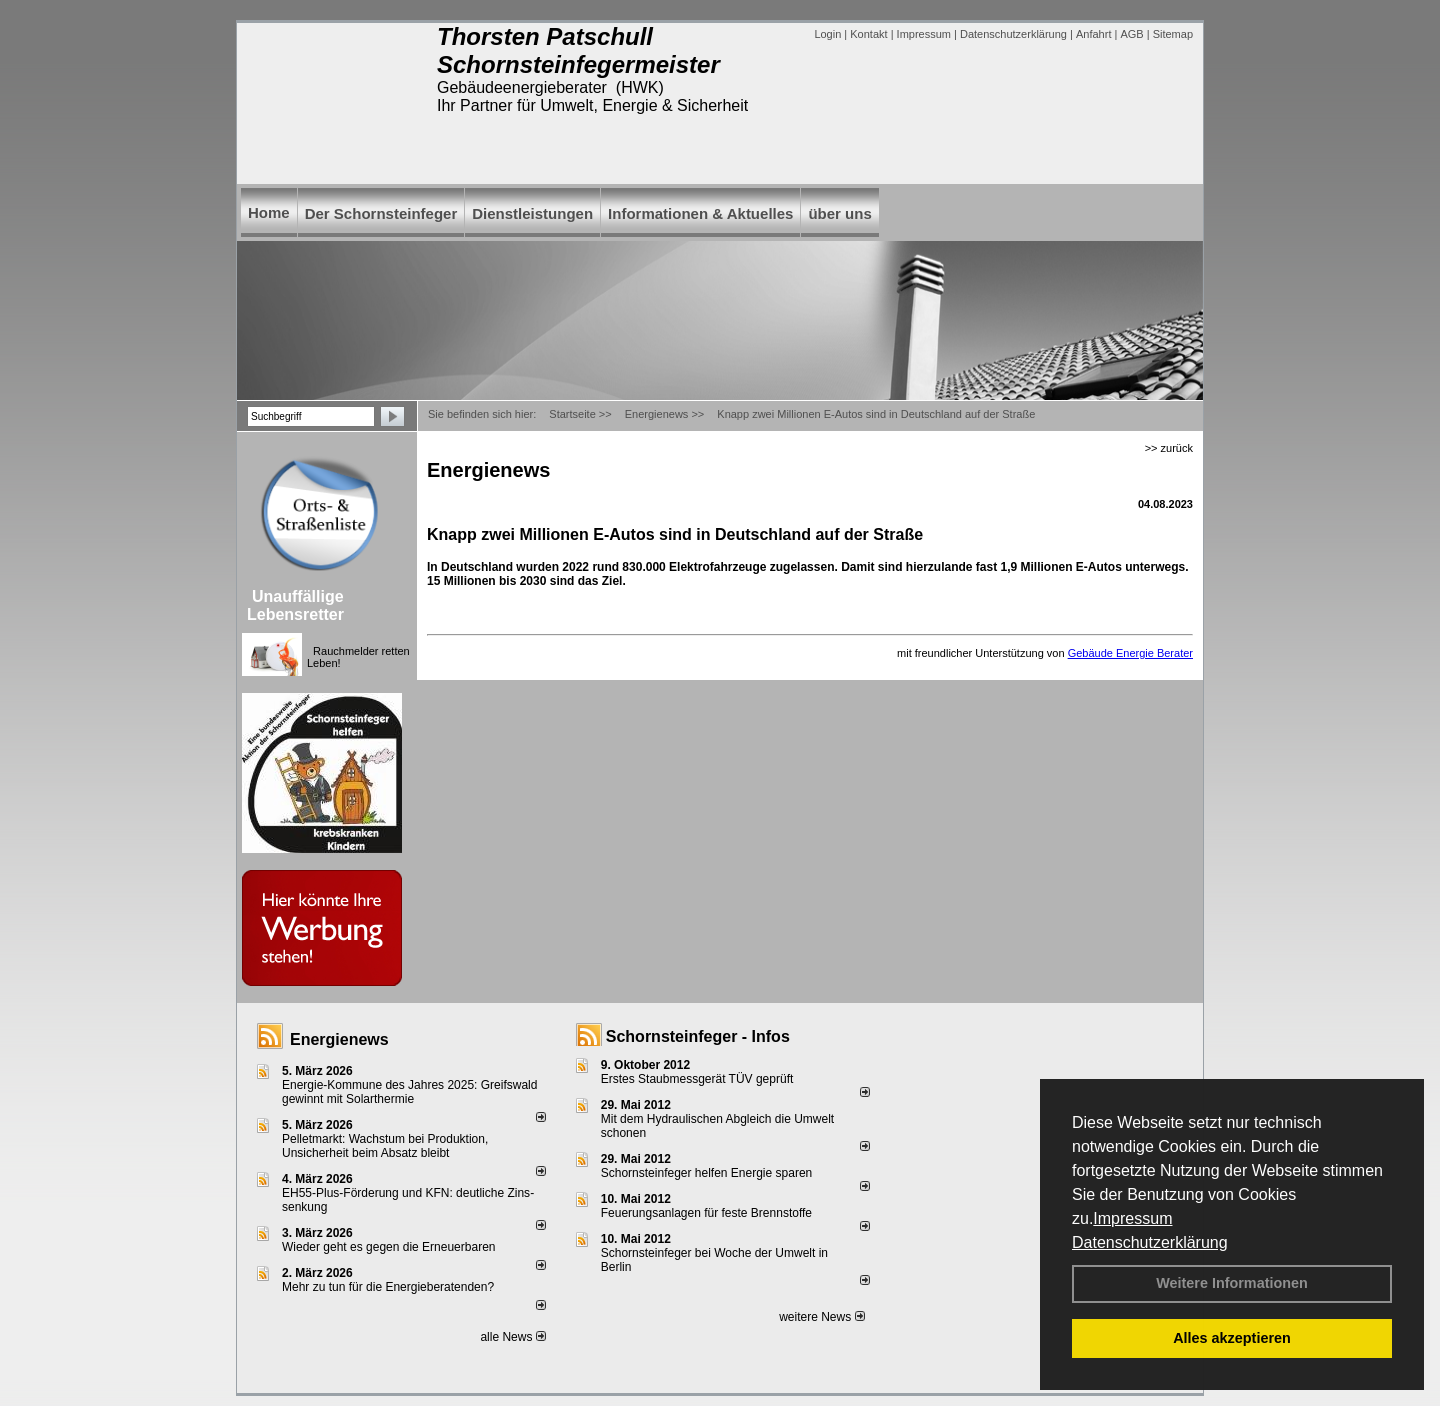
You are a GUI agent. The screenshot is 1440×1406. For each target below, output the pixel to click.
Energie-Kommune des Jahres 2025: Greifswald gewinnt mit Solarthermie (409, 1092)
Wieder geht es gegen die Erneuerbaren (388, 1247)
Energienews (339, 1039)
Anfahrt (1093, 34)
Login (827, 34)
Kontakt (868, 34)
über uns (839, 213)
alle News (512, 1337)
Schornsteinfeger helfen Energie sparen (706, 1173)
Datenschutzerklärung (1150, 1242)
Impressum (1132, 1218)
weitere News (821, 1317)
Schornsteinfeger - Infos (698, 1036)
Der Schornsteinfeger (381, 213)
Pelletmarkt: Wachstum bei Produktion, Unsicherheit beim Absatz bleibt (385, 1146)
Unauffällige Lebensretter (295, 605)
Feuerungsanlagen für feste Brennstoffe (706, 1213)
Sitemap (1173, 34)
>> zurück (1169, 448)
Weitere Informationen (1232, 1283)
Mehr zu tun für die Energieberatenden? (388, 1287)
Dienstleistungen (532, 213)
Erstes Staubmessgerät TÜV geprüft (697, 1079)
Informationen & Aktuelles (700, 213)
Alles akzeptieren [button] (1232, 1338)
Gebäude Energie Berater (1130, 653)
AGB (1131, 34)
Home (269, 212)
